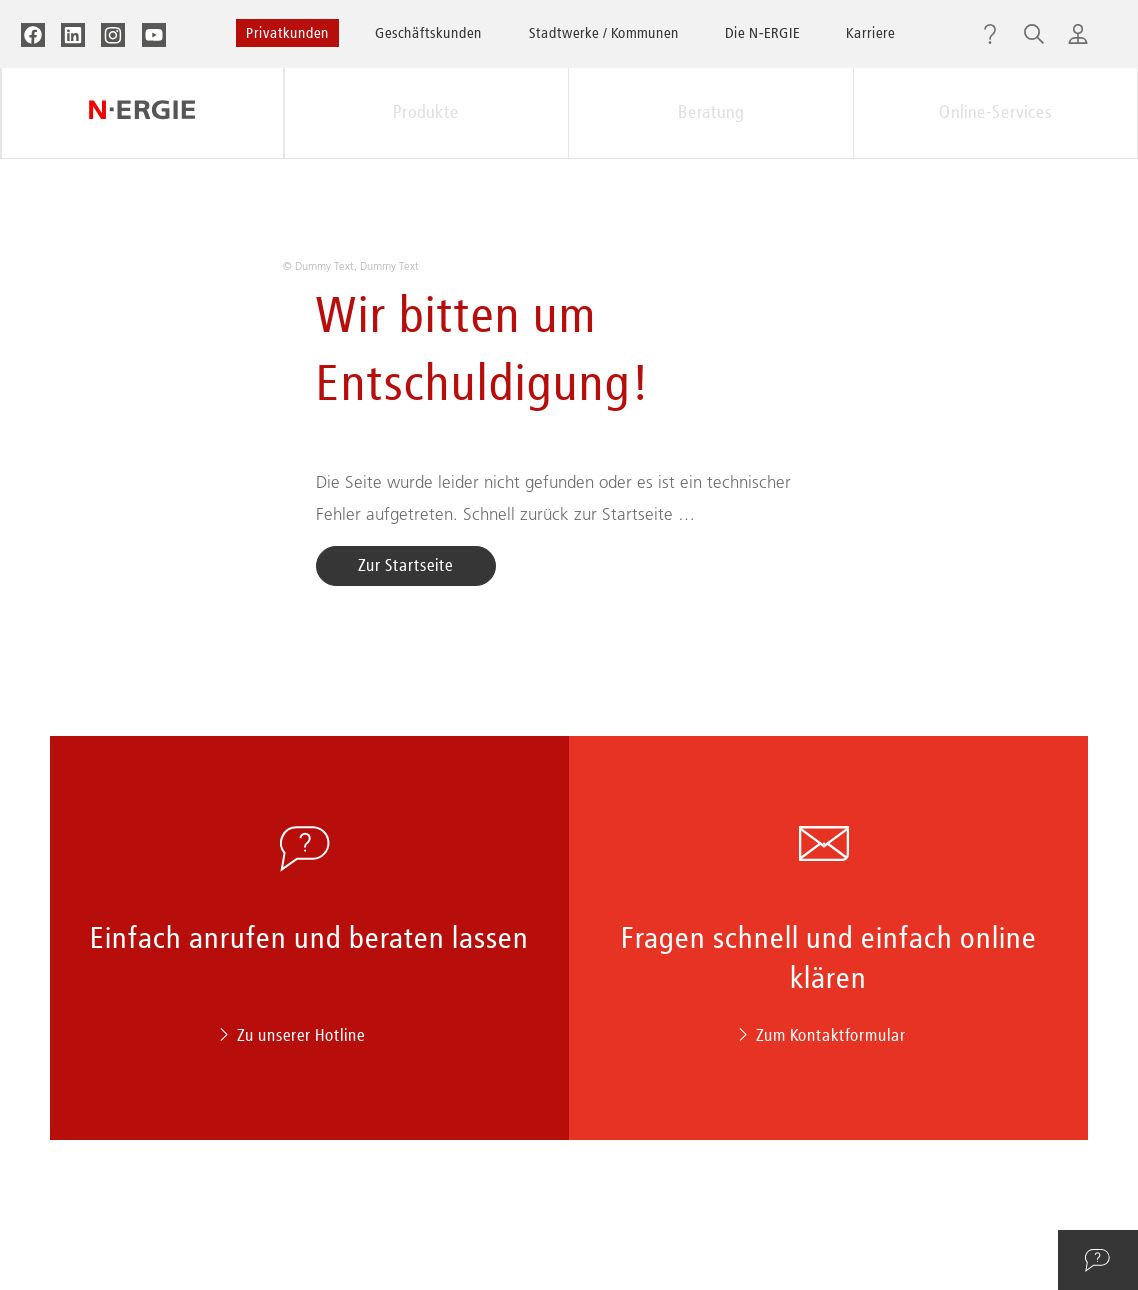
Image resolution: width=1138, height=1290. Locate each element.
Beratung (711, 112)
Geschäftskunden (428, 32)
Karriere (870, 32)
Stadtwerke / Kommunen (604, 32)
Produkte (426, 112)
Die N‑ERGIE (762, 32)
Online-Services (995, 112)
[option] (569, 255)
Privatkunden (287, 32)
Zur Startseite (405, 565)
